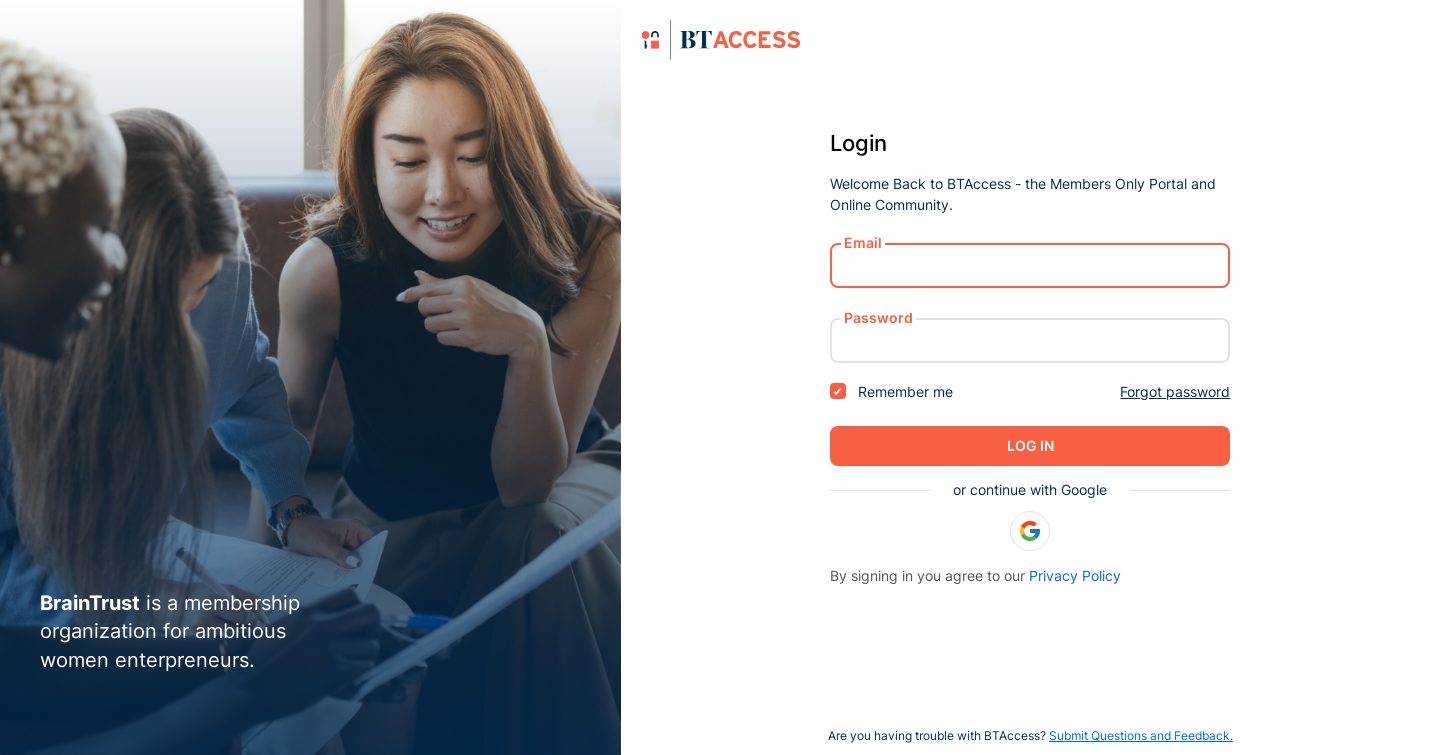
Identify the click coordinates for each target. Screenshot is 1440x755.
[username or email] (1030, 265)
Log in (1030, 445)
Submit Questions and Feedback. (1141, 735)
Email (863, 242)
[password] (1030, 340)
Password (878, 317)
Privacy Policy (1075, 575)
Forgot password (1175, 391)
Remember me (891, 391)
